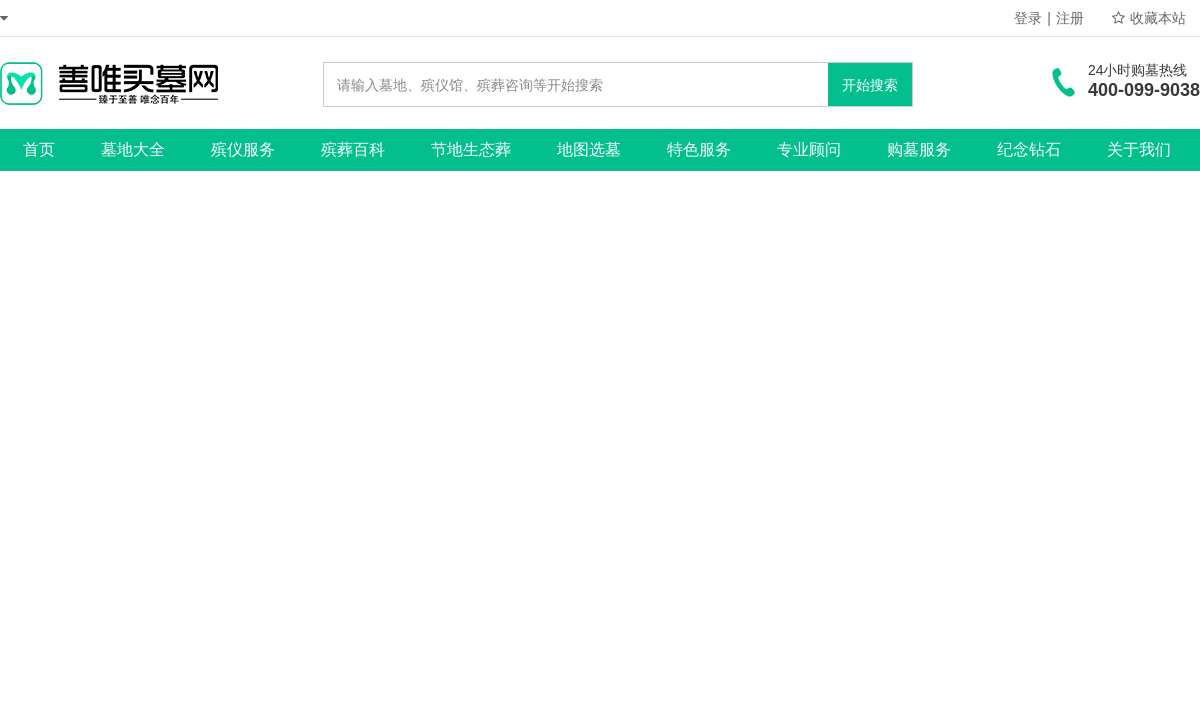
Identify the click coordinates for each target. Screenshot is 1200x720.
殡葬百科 (353, 149)
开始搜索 (870, 85)
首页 (39, 149)
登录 (1028, 18)
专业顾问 (809, 149)
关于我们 (1139, 149)
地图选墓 (589, 149)
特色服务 (699, 149)
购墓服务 (919, 149)
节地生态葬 (471, 149)
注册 (1070, 18)
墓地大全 (133, 149)
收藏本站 (1149, 18)
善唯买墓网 (109, 83)
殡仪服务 (243, 149)
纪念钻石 (1029, 149)
